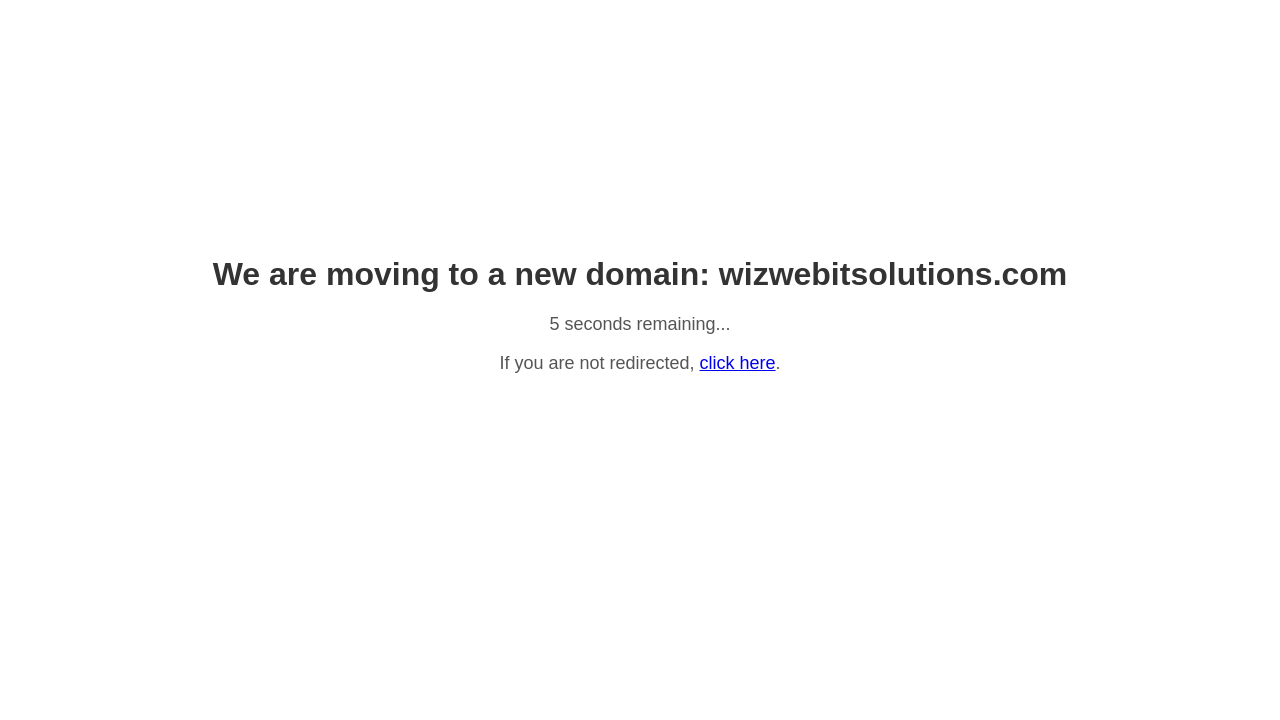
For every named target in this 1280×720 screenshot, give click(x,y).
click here (738, 363)
